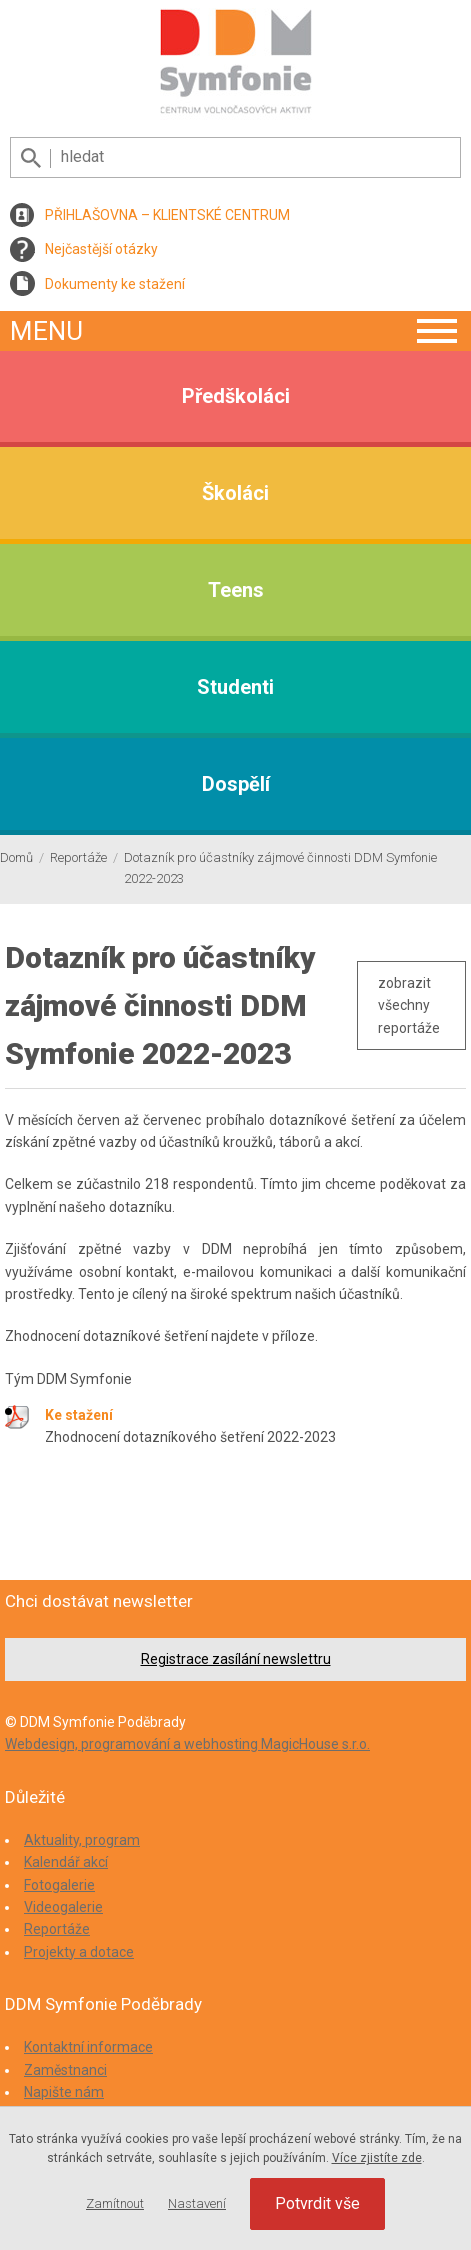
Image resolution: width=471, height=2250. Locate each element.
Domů (16, 857)
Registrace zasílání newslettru (236, 1659)
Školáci (235, 493)
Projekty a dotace (79, 1952)
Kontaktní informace (88, 2047)
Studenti (235, 687)
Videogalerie (63, 1907)
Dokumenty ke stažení (115, 284)
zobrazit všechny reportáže (409, 1005)
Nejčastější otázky (101, 249)
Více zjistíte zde (377, 2158)
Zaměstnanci (65, 2070)
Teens (236, 590)
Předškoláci (236, 396)
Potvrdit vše (317, 2203)
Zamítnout (115, 2203)
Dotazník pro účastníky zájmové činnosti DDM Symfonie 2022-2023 (280, 868)
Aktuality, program (82, 1840)
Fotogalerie (59, 1885)
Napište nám (64, 2092)
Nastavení (197, 2203)
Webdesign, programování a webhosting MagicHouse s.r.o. (187, 1744)
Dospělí (236, 784)
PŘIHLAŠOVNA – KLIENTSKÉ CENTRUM (167, 215)
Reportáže (78, 857)
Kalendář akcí (66, 1862)
